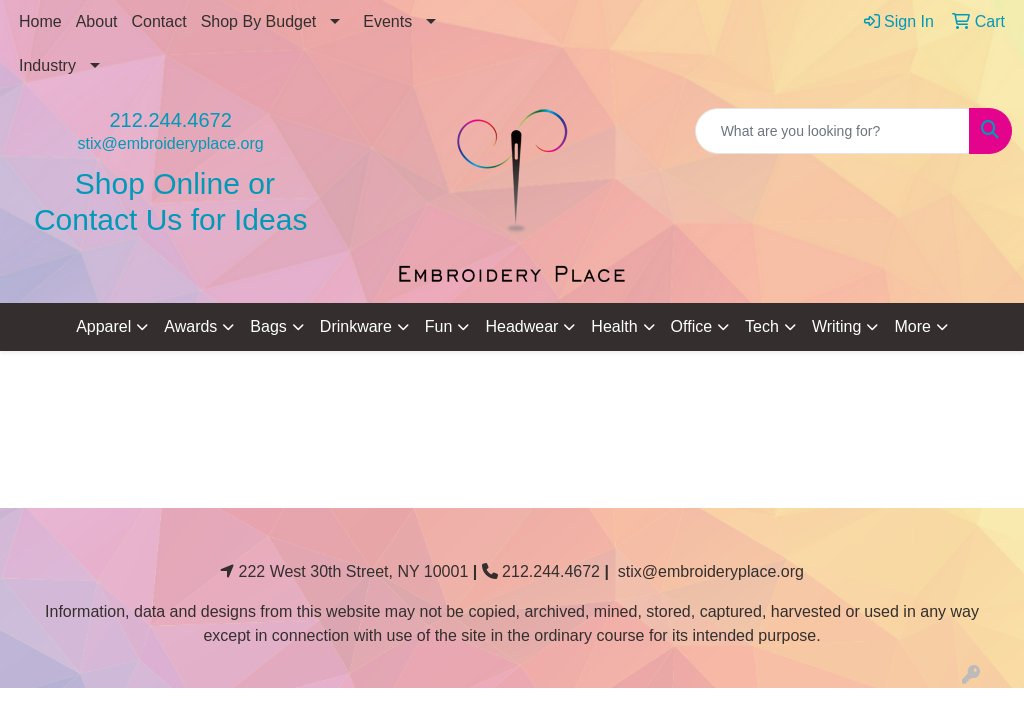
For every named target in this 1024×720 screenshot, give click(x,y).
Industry (47, 65)
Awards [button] (190, 326)
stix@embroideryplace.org (171, 143)
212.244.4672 (170, 120)
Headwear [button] (521, 326)
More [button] (912, 326)
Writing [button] (837, 326)
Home (40, 21)
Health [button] (614, 326)
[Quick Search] (832, 131)
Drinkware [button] (356, 326)
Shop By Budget (259, 21)
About (97, 21)
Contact (159, 21)
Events (387, 21)
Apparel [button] (103, 326)
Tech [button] (762, 326)
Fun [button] (439, 326)
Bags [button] (268, 326)
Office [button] (692, 326)
